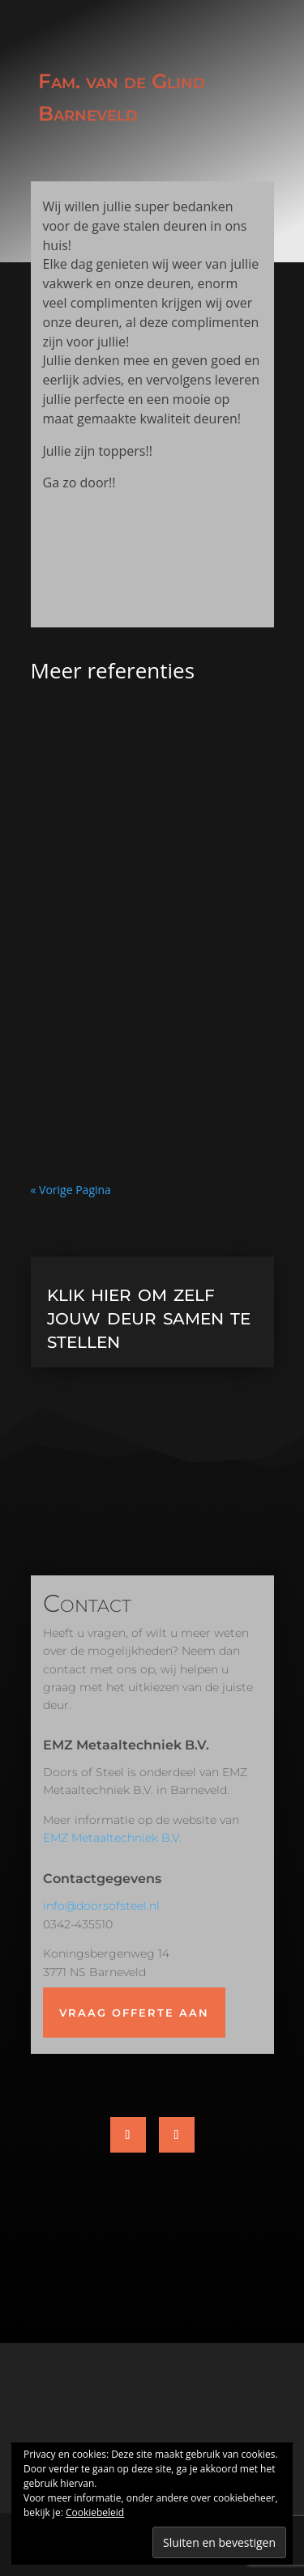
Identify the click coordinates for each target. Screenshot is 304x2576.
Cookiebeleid (95, 2512)
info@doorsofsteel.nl (101, 1905)
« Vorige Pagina (71, 1189)
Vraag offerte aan (134, 2012)
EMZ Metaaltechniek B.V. (112, 1837)
